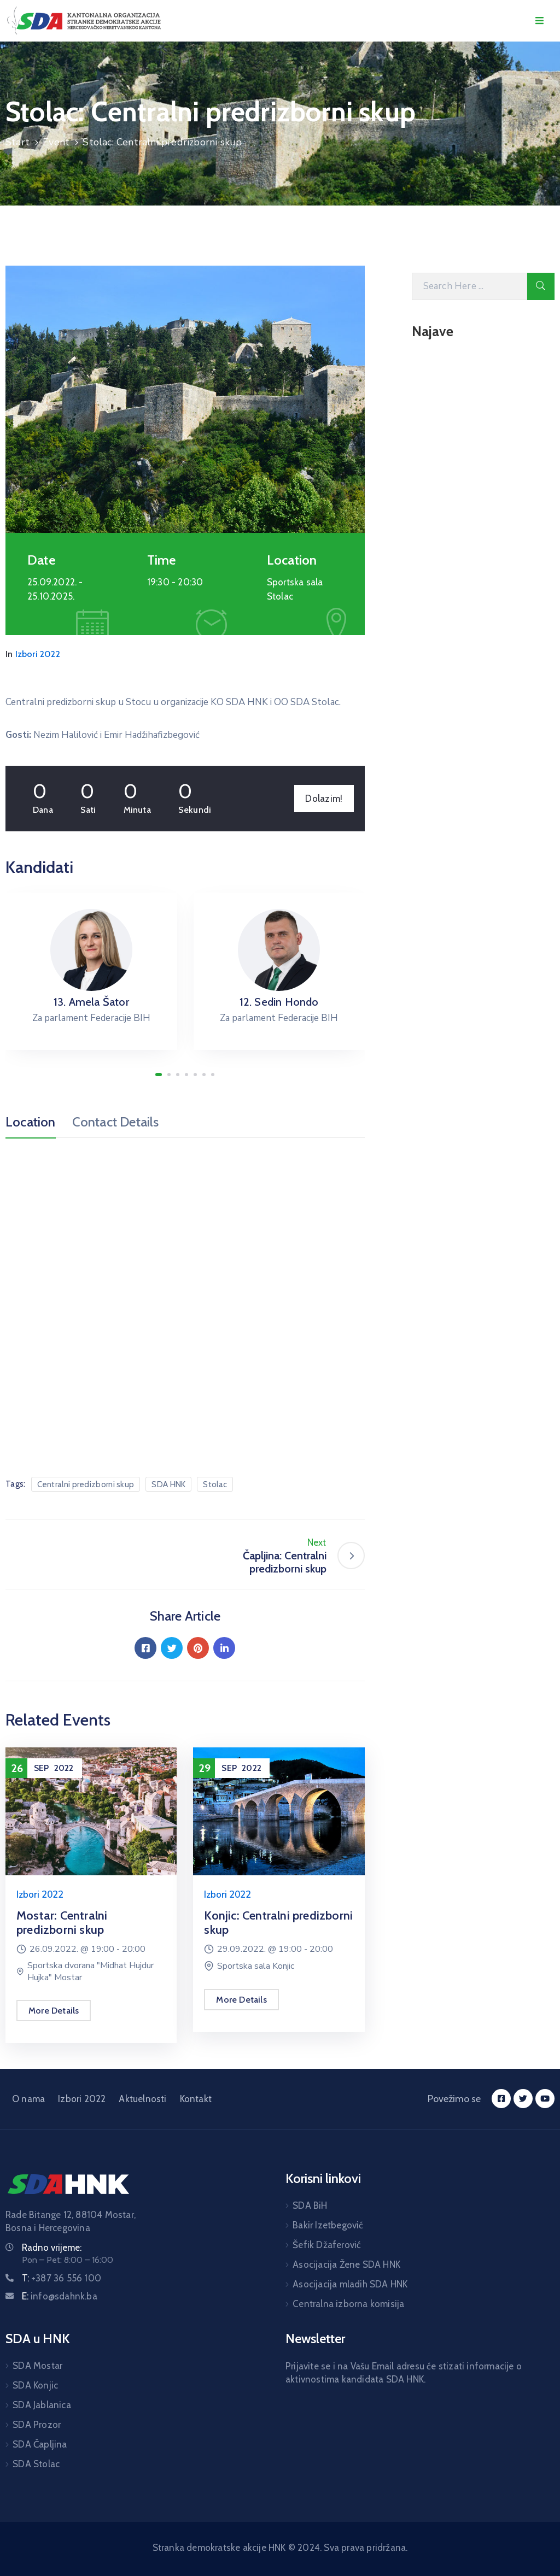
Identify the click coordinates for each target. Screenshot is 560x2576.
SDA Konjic (35, 2385)
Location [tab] (30, 1122)
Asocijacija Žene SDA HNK (346, 2264)
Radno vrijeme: (51, 2247)
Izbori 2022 (37, 654)
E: (59, 2296)
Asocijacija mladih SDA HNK (350, 2284)
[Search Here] (469, 286)
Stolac (215, 1484)
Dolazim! (323, 798)
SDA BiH (310, 2205)
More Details (53, 2010)
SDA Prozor (37, 2424)
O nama (28, 2098)
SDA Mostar (37, 2365)
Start (17, 142)
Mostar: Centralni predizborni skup (61, 1922)
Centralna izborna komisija (348, 2303)
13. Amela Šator (91, 1001)
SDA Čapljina (40, 2444)
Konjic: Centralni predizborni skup (278, 1922)
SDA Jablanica (42, 2404)
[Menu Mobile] (539, 21)
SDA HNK (168, 1484)
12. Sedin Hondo (279, 1001)
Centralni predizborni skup (86, 1484)
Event (56, 142)
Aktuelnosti (142, 2098)
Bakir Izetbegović (328, 2225)
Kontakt (196, 2098)
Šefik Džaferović (327, 2244)
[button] (159, 1074)
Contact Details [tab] (115, 1122)
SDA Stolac (36, 2463)
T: (61, 2278)
